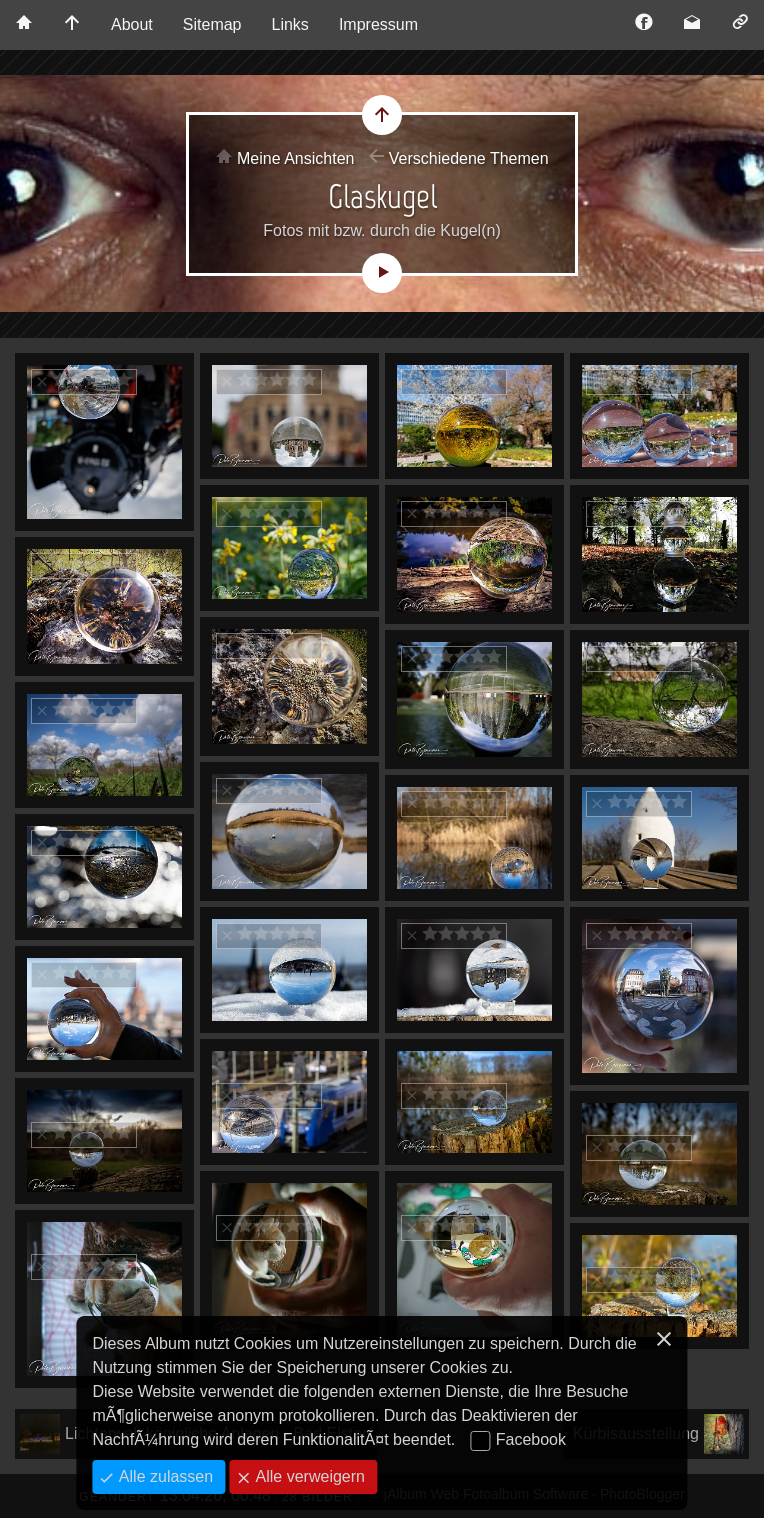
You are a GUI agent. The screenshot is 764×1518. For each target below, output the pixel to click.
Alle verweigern (308, 1476)
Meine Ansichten (295, 158)
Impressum (378, 24)
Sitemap (212, 24)
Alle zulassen (163, 1476)
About (132, 24)
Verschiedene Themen (469, 158)
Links (290, 24)
